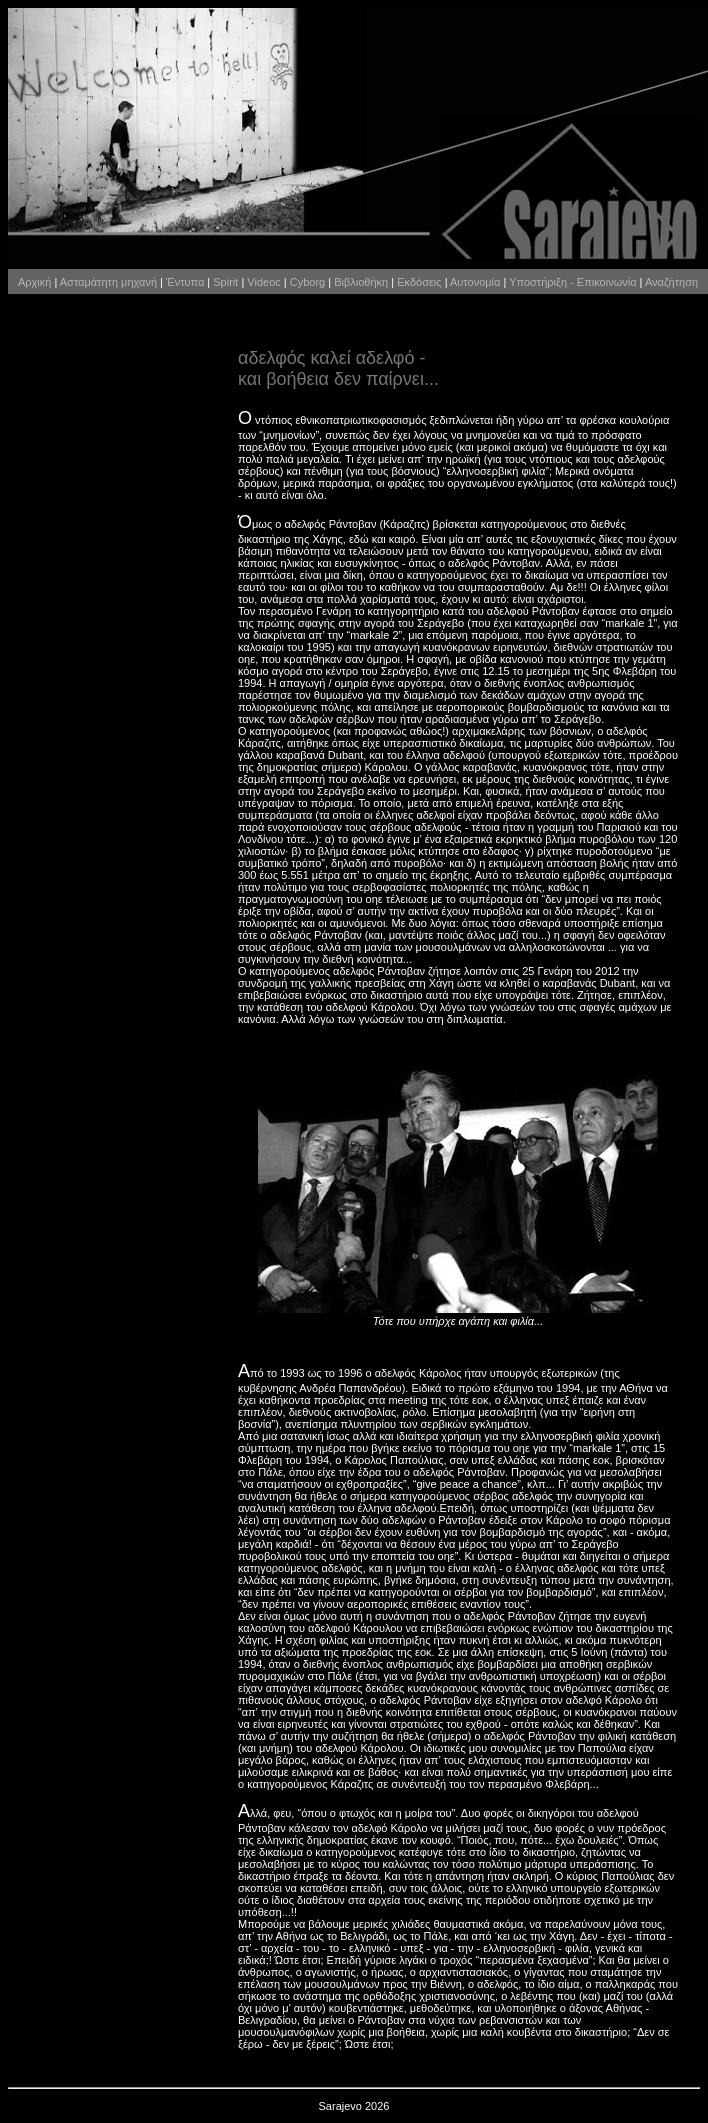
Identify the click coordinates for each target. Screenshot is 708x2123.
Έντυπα (185, 282)
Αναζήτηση (671, 282)
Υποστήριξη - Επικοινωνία (572, 282)
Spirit (225, 282)
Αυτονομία (475, 282)
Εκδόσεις (419, 282)
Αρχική (34, 282)
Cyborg (307, 282)
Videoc (263, 282)
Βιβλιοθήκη (361, 282)
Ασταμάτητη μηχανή (108, 282)
